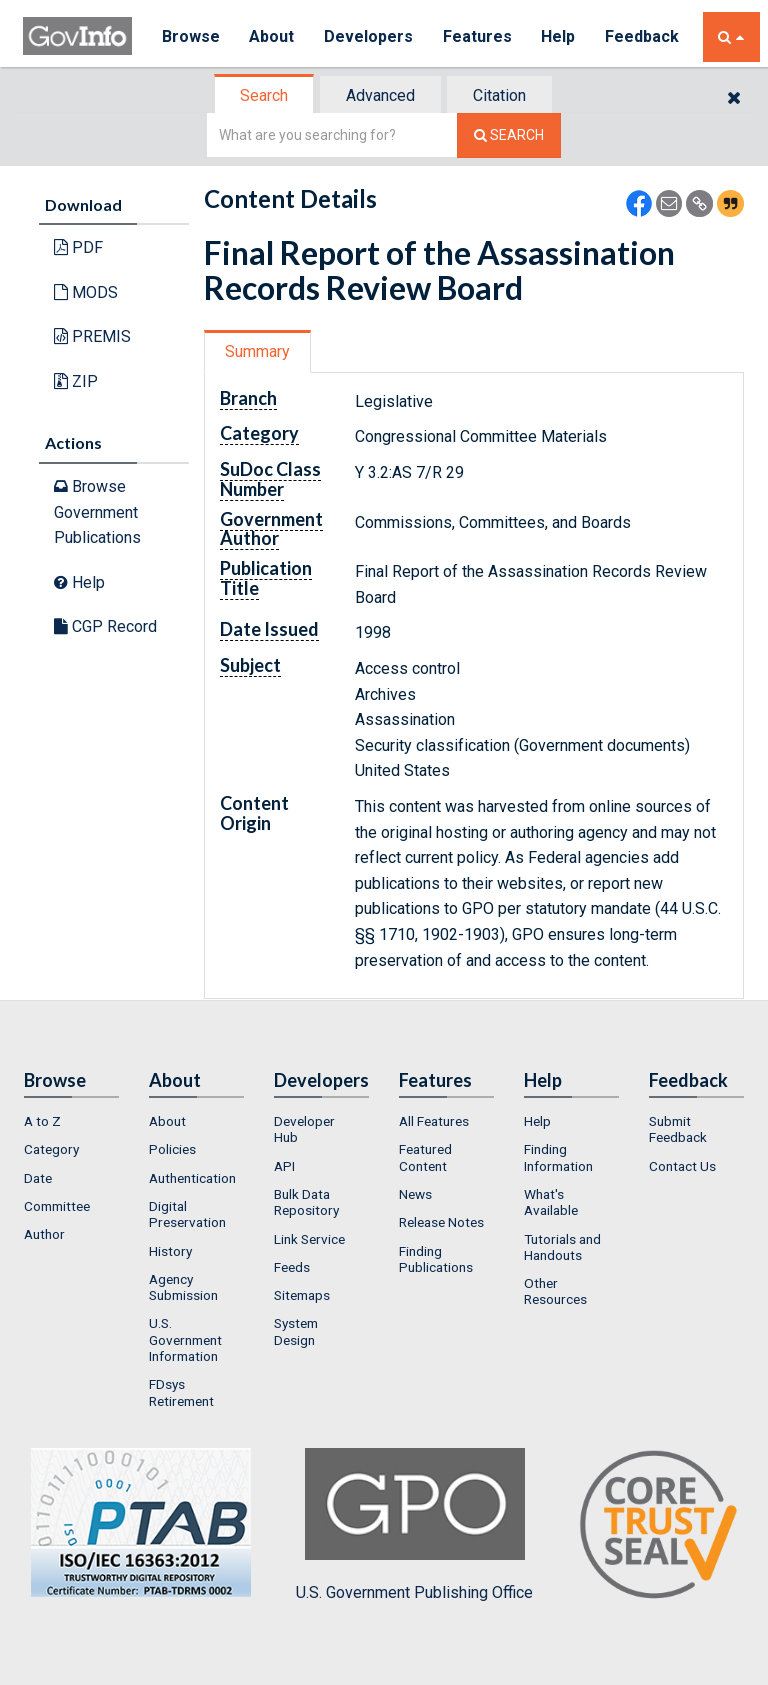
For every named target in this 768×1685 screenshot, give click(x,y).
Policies (172, 1149)
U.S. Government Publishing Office (414, 1525)
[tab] (265, 95)
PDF (78, 247)
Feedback (644, 36)
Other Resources (555, 1291)
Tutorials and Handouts (562, 1247)
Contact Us (682, 1166)
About (272, 36)
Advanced (380, 95)
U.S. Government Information (185, 1339)
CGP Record (105, 626)
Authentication (192, 1178)
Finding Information (558, 1157)
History (170, 1251)
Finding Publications (436, 1259)
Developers (369, 36)
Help (560, 36)
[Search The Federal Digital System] (509, 135)
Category (51, 1149)
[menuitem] (71, 1121)
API (284, 1166)
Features (478, 36)
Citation (499, 95)
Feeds (292, 1267)
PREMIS (92, 336)
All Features (434, 1121)
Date (38, 1178)
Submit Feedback (678, 1129)
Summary (257, 351)
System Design (296, 1331)
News (415, 1194)
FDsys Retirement (181, 1392)
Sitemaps (302, 1295)
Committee (57, 1206)
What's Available (551, 1202)
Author (44, 1234)
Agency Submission (183, 1287)
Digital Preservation (187, 1214)
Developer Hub (304, 1129)
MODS (86, 292)
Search (264, 95)
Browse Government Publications (97, 512)
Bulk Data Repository (306, 1202)
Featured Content (425, 1157)
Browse (191, 36)
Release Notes (441, 1222)
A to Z (42, 1121)
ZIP (76, 381)
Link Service (309, 1239)
